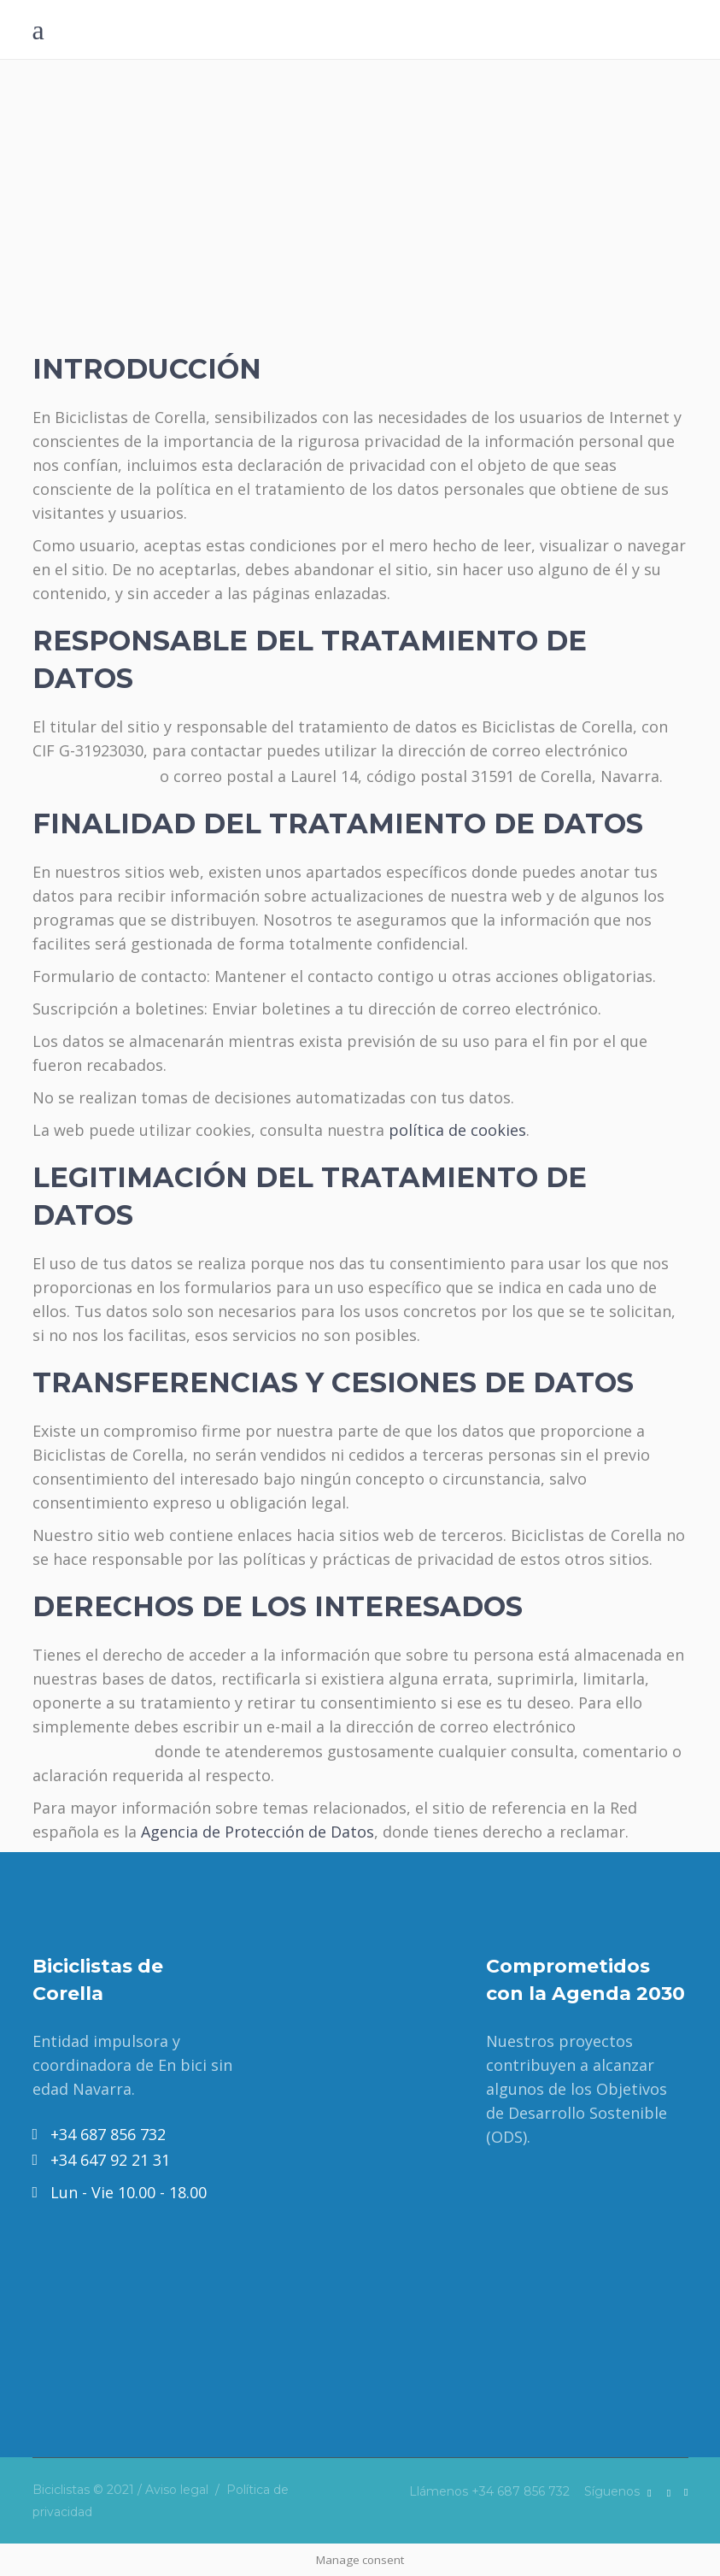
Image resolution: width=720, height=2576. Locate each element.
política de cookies (457, 1130)
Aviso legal (176, 2489)
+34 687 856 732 (520, 2491)
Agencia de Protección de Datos (257, 1831)
